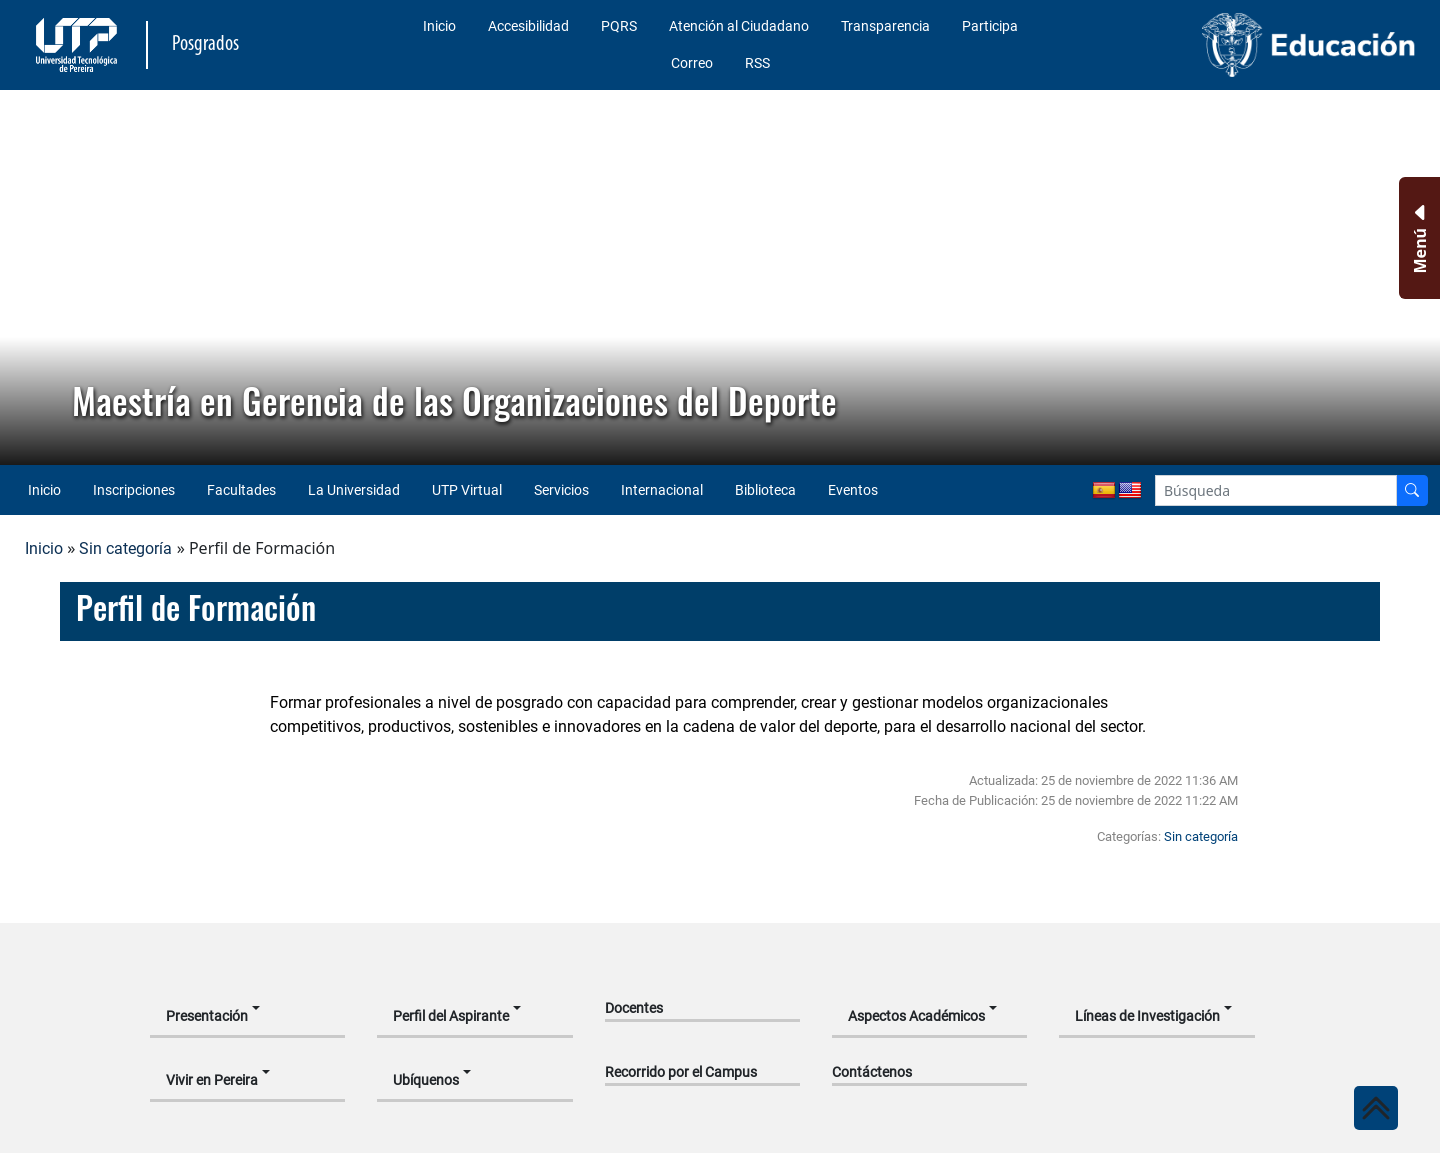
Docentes (634, 1008)
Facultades (241, 490)
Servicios (561, 490)
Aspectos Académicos (916, 1016)
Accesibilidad (528, 26)
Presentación (207, 1016)
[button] (31, 278)
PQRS (619, 26)
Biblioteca (765, 490)
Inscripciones (134, 490)
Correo (692, 63)
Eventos (853, 490)
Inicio (439, 26)
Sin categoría (125, 548)
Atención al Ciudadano (739, 26)
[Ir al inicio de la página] (1376, 1108)
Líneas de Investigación (1147, 1016)
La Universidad (354, 490)
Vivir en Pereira (212, 1080)
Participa (990, 26)
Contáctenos (872, 1072)
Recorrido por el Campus (681, 1072)
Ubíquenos (426, 1080)
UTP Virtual (467, 490)
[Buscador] (1412, 490)
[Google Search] (1276, 490)
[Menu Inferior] (1417, 238)
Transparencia (885, 26)
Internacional (662, 490)
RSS (757, 63)
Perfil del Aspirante (451, 1016)
